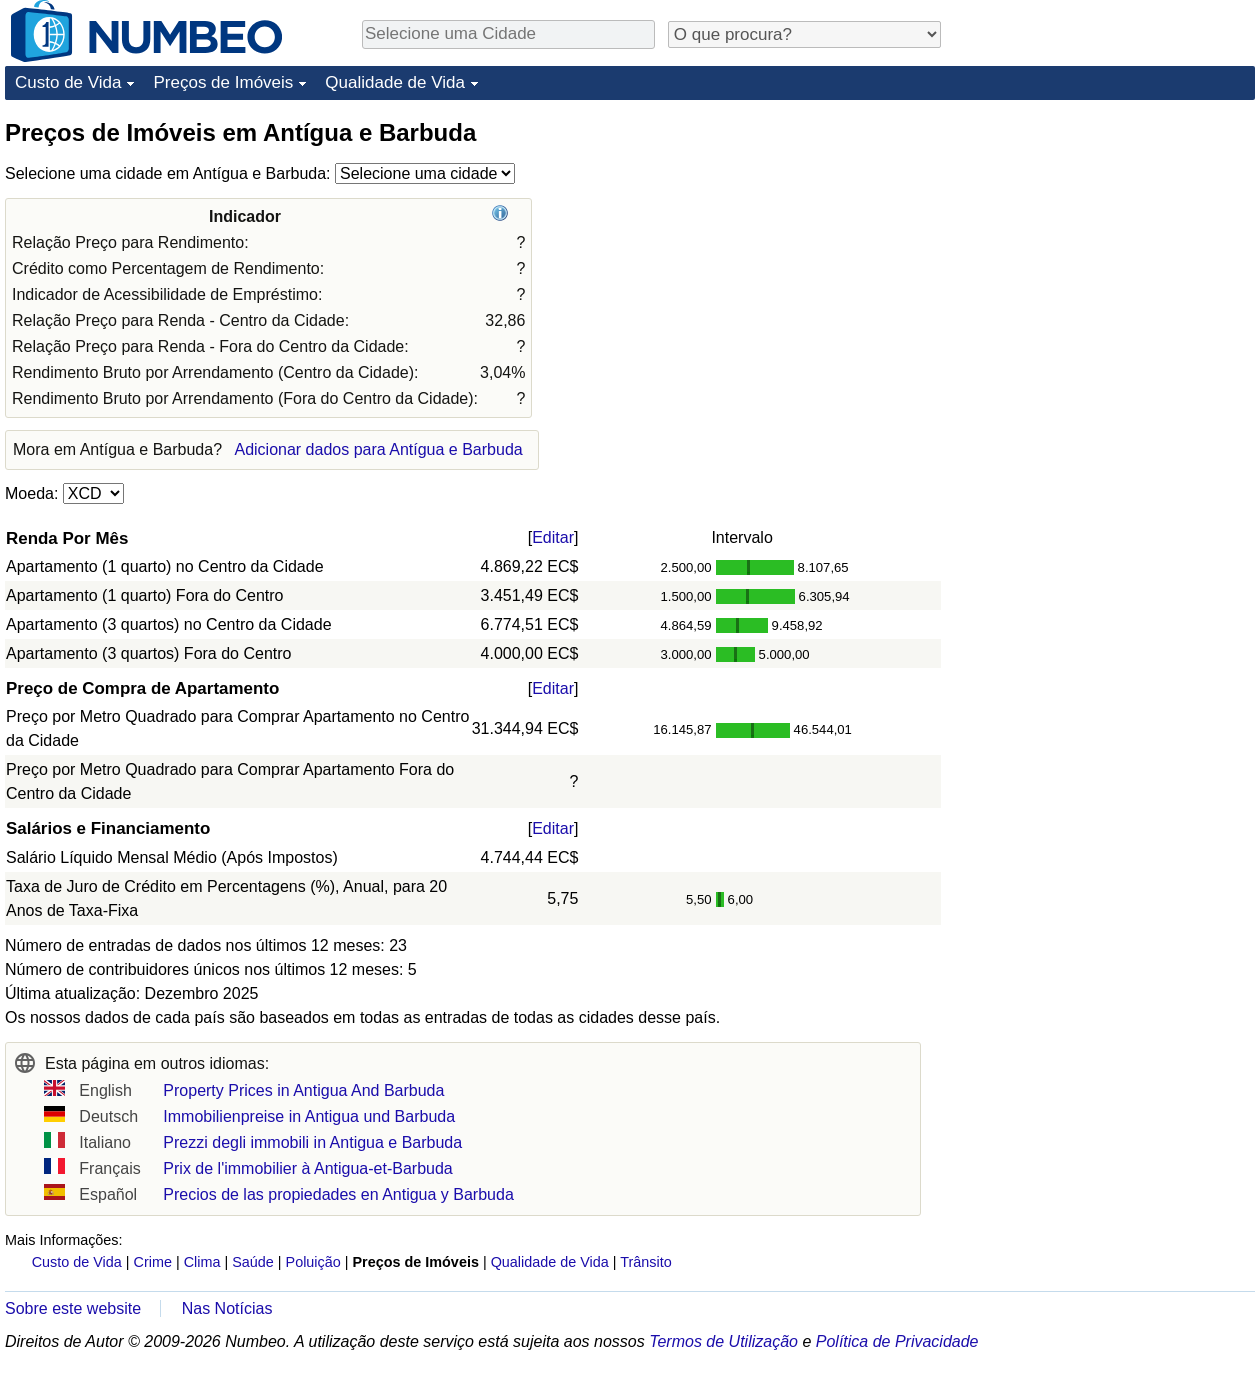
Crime (153, 1262)
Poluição (313, 1262)
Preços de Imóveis (223, 82)
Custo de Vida (68, 82)
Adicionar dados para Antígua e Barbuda (378, 449)
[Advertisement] (1077, 417)
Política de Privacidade (897, 1341)
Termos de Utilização (723, 1341)
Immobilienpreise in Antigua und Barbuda (309, 1116)
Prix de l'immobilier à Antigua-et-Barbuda (307, 1168)
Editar (553, 537)
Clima (202, 1262)
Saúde (253, 1262)
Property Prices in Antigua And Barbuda (303, 1090)
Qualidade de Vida (395, 82)
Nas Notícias (227, 1308)
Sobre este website (73, 1308)
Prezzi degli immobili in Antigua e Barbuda (312, 1142)
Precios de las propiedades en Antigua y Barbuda (338, 1194)
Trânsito (645, 1262)
